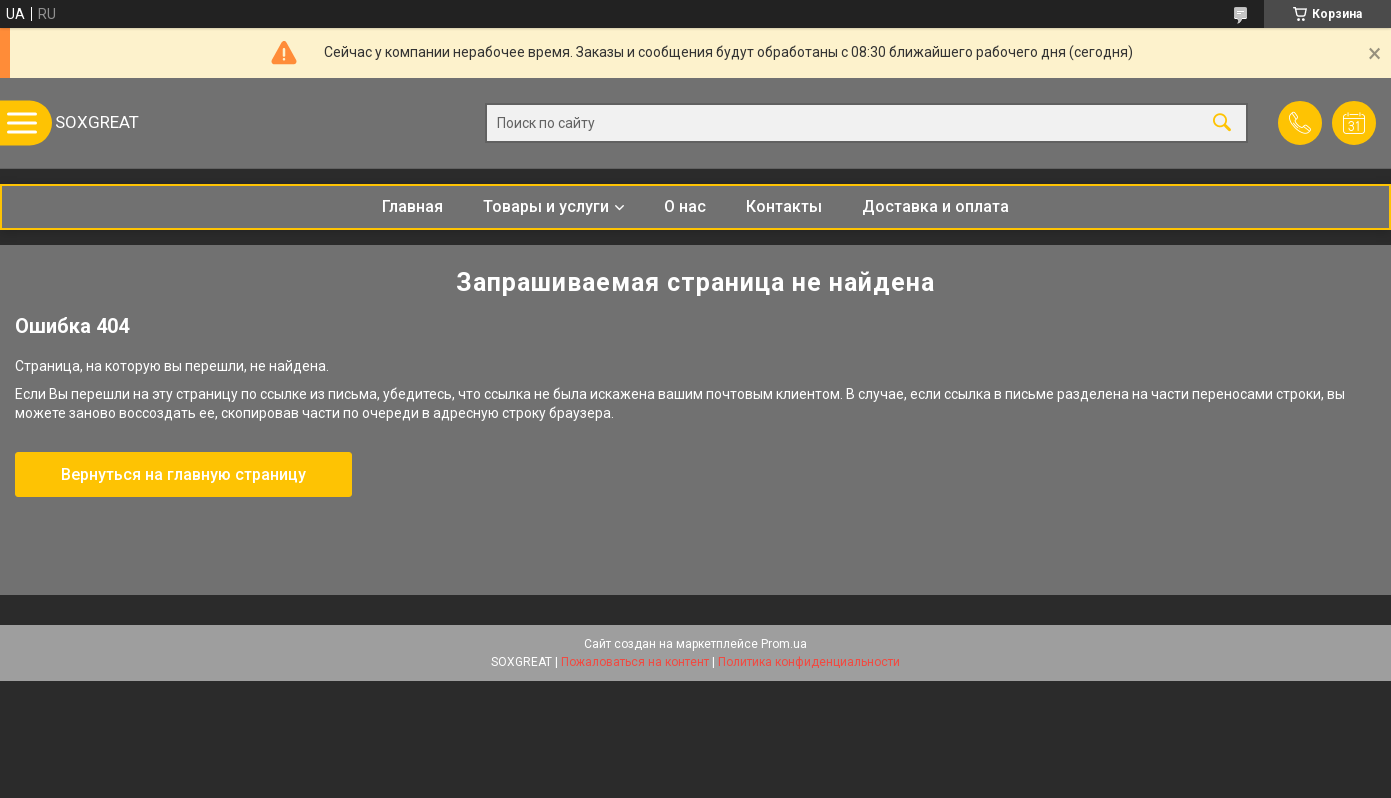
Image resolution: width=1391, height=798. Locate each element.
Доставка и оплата (935, 206)
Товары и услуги (546, 206)
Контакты (784, 206)
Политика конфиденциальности (809, 662)
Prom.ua (784, 644)
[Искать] (1222, 123)
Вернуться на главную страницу (183, 474)
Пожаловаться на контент (635, 662)
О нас (685, 206)
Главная (412, 206)
